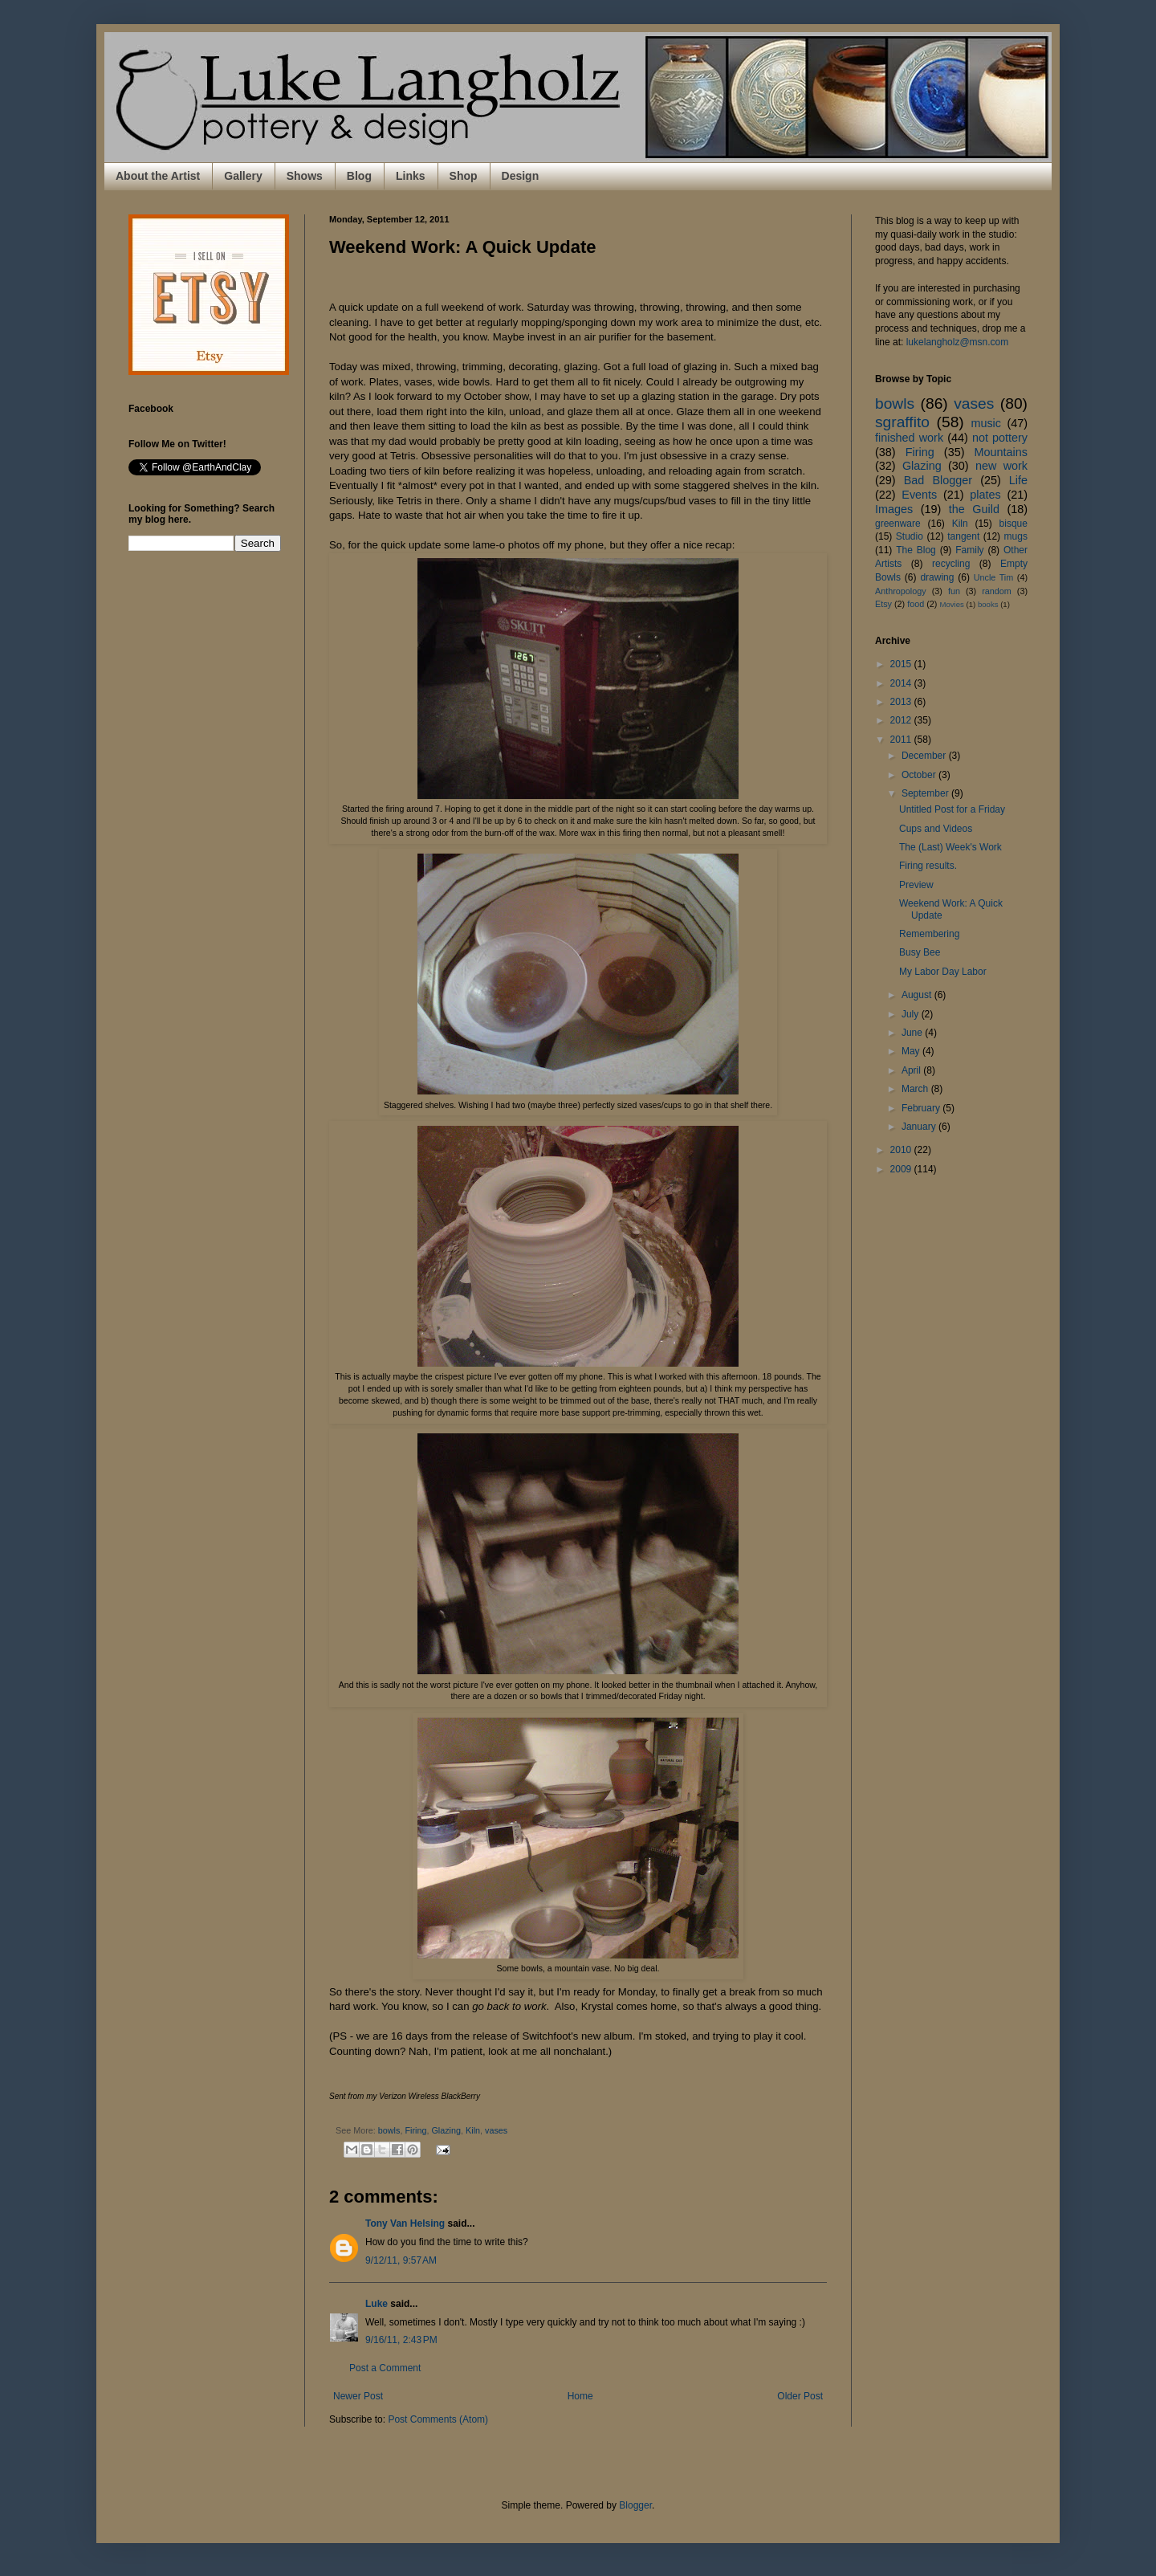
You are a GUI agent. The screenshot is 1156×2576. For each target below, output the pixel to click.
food (915, 604)
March (916, 1088)
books (988, 604)
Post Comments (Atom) (438, 2419)
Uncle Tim (994, 577)
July (912, 1014)
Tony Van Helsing (405, 2223)
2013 (902, 701)
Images (894, 509)
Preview (916, 885)
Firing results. (928, 865)
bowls (389, 2130)
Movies (951, 604)
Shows (305, 175)
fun (954, 591)
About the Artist (158, 175)
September (926, 793)
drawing (937, 577)
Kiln (473, 2130)
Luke (376, 2303)
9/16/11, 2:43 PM (401, 2340)
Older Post (800, 2396)
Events (919, 494)
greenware (898, 523)
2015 (902, 664)
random (997, 591)
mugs (1016, 536)
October (920, 775)
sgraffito (902, 422)
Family (969, 550)
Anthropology (900, 591)
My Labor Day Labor (943, 971)
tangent (963, 536)
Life (1018, 480)
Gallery (243, 175)
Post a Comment (385, 2368)
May (912, 1051)
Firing (415, 2130)
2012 (902, 720)
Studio (909, 536)
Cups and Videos (935, 828)
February (922, 1108)
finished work (909, 437)
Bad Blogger (938, 480)
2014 (902, 683)
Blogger (635, 2505)
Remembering (929, 934)
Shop (464, 175)
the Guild (974, 509)
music (986, 423)
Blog (359, 175)
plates (985, 494)
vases (496, 2130)
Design (520, 175)
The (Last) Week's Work (950, 847)
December (925, 755)
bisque (1013, 523)
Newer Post (358, 2396)
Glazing (446, 2130)
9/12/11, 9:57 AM (401, 2260)
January (920, 1126)
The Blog (916, 550)
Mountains (1001, 452)
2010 (902, 1150)
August (918, 995)
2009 (902, 1169)
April (912, 1070)
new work (1001, 465)
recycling (951, 563)
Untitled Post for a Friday (952, 809)
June (913, 1032)
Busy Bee (919, 952)
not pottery (1000, 437)
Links (410, 175)
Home (580, 2396)
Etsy (883, 604)
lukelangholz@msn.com (957, 342)
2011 (902, 739)
